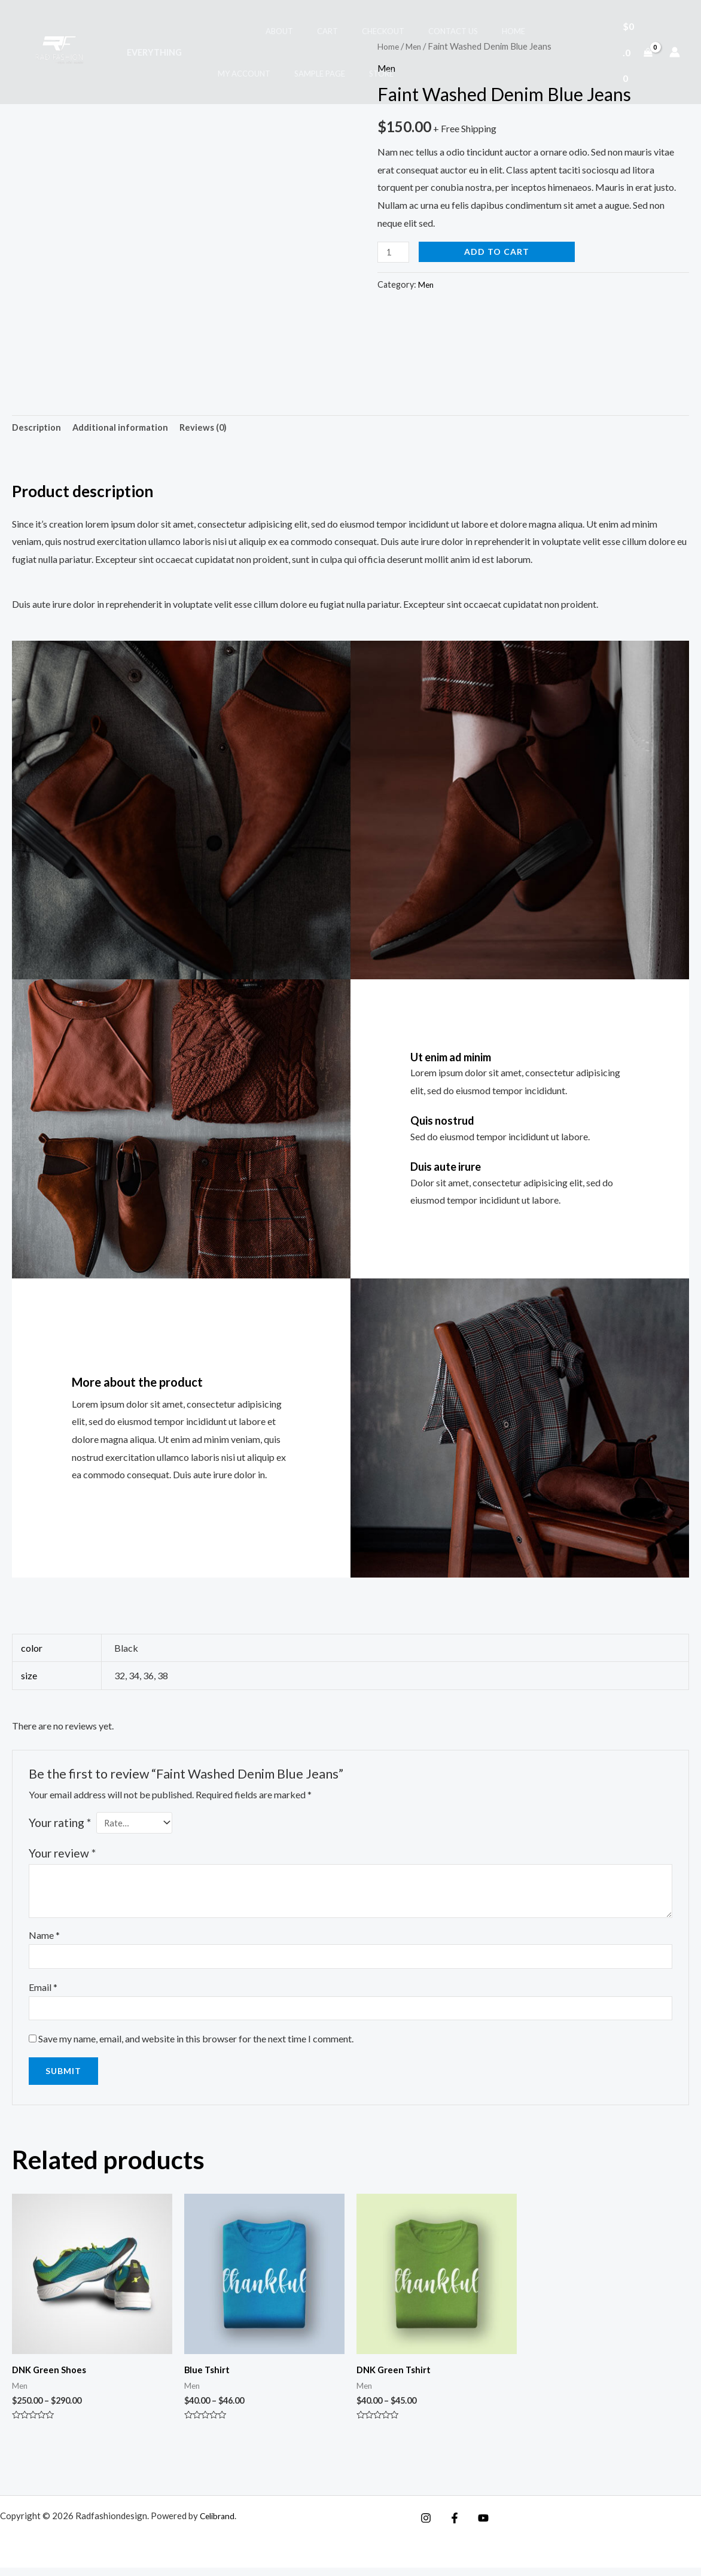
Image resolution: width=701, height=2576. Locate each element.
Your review (62, 1855)
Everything (150, 52)
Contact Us (400, 31)
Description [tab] (38, 428)
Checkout (339, 31)
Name (44, 1937)
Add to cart (499, 251)
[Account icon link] (674, 52)
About (252, 31)
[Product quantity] (394, 251)
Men (426, 284)
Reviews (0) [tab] (215, 428)
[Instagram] (425, 2526)
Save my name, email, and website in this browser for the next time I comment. (195, 2046)
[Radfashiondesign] (62, 50)
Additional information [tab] (127, 428)
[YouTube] (477, 2526)
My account (506, 31)
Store (285, 73)
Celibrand (219, 2524)
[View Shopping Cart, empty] (633, 51)
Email (43, 1992)
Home (452, 31)
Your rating (60, 1825)
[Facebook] (451, 2526)
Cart (291, 31)
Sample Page (232, 73)
